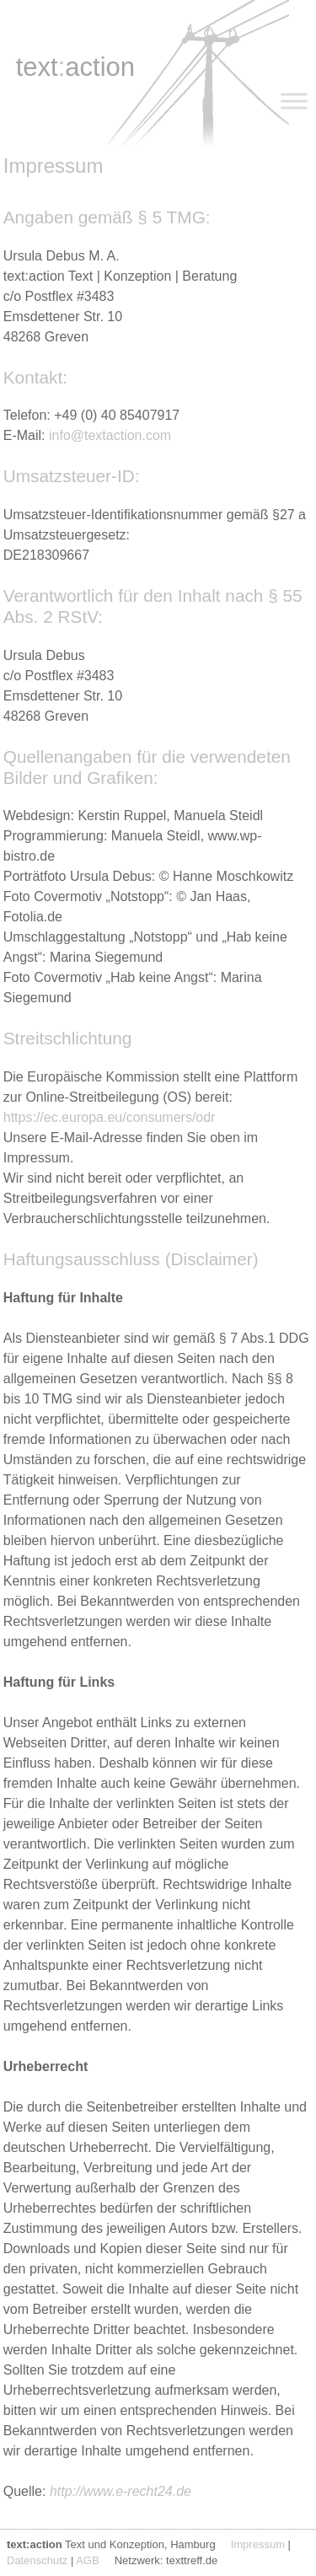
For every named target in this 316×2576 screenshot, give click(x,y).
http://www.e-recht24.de (120, 2491)
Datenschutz (37, 2560)
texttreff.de (191, 2560)
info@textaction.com (110, 435)
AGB (87, 2560)
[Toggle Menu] (294, 101)
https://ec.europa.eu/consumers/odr (109, 1117)
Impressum (258, 2544)
